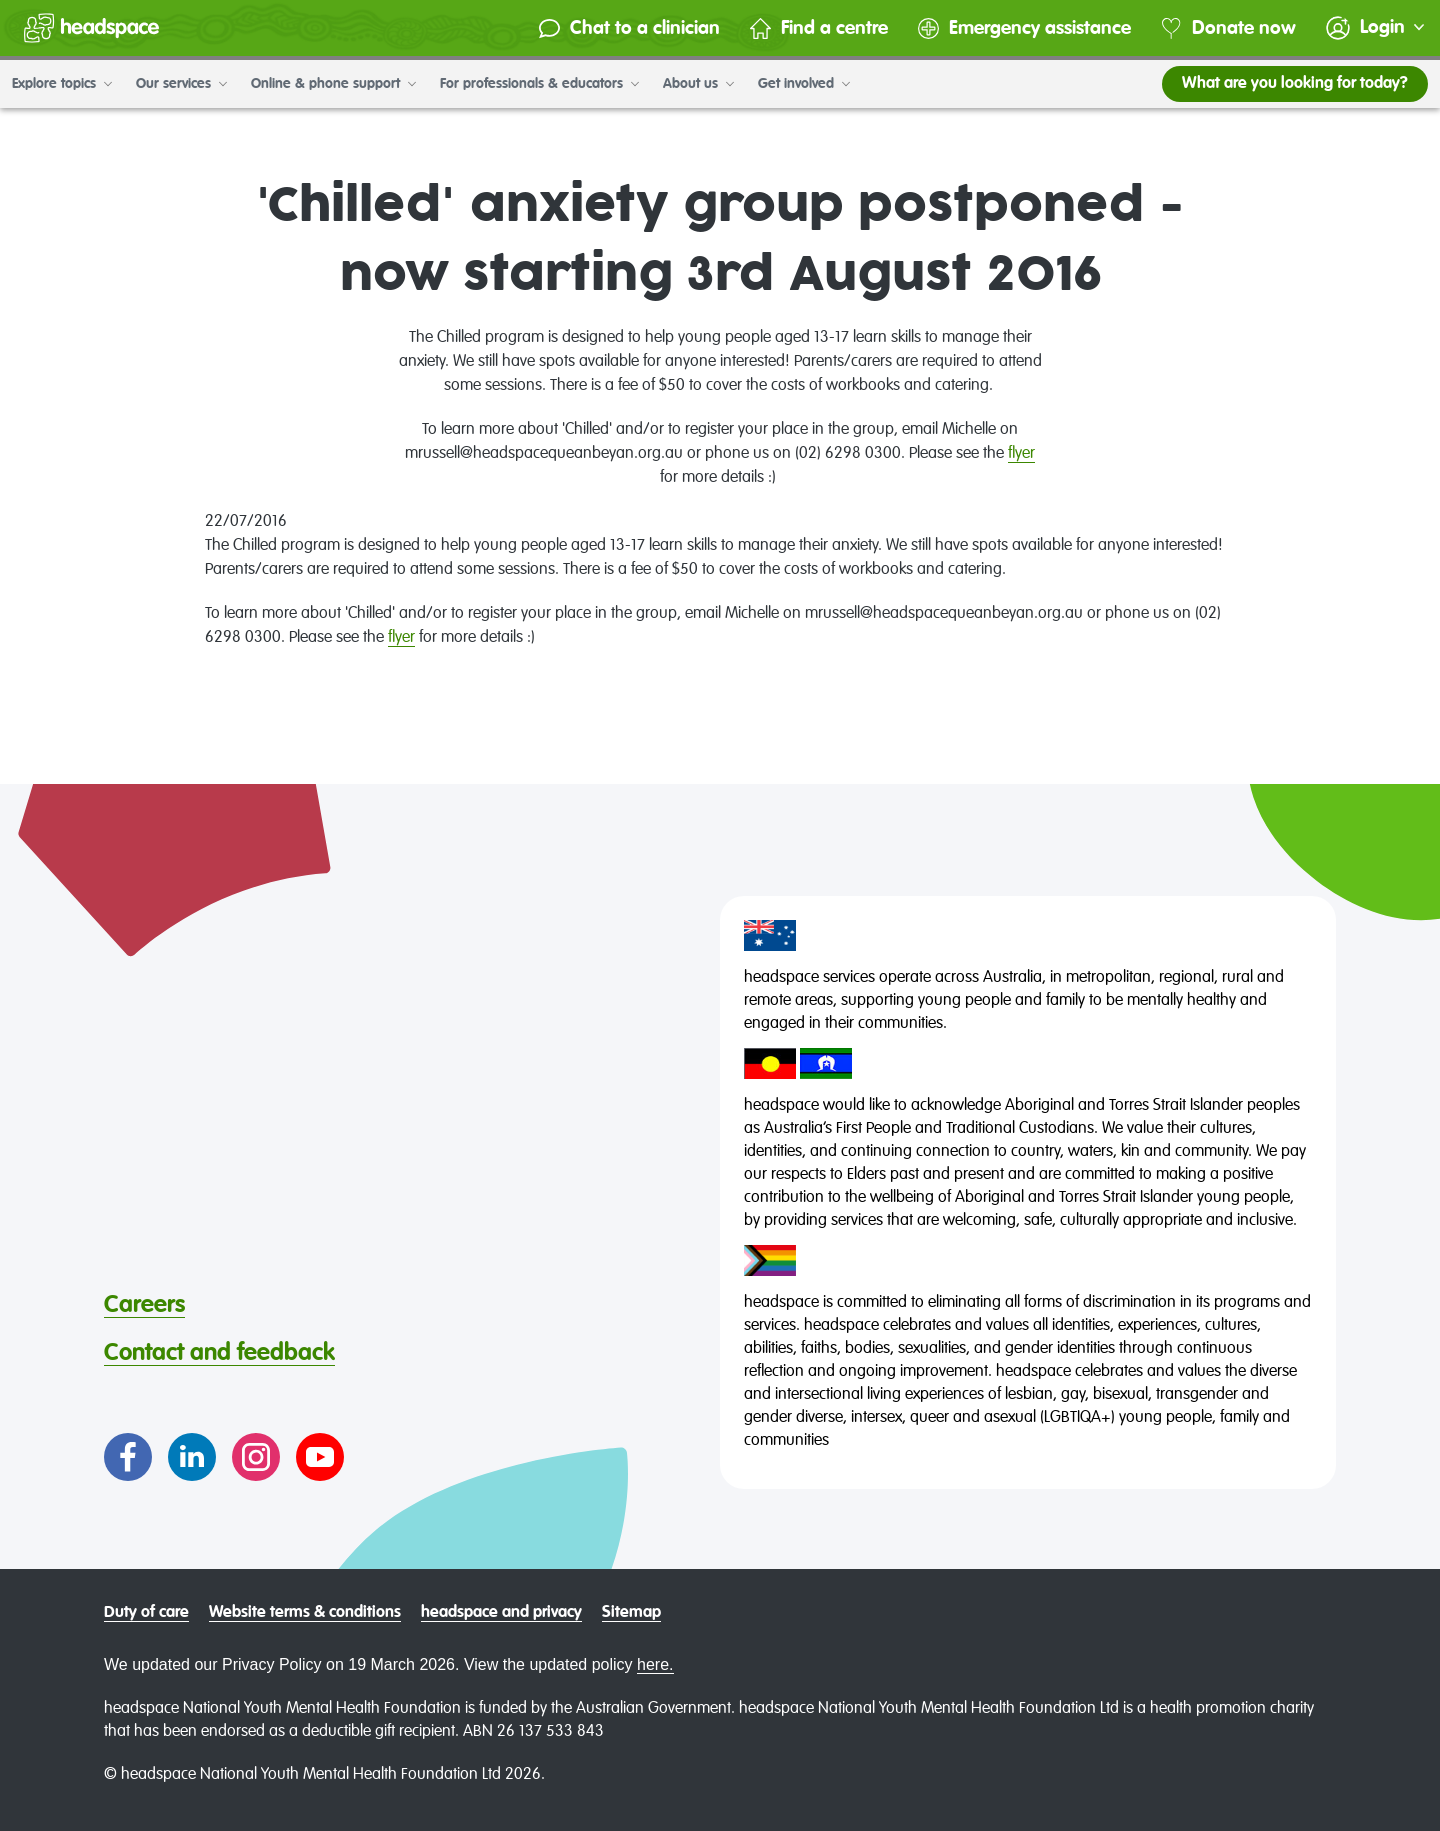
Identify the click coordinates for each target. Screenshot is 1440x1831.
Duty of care (146, 1613)
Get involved (804, 84)
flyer (1021, 454)
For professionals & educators (539, 84)
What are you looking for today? (1295, 84)
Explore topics (62, 84)
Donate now (1228, 28)
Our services (181, 84)
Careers (144, 1305)
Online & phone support (333, 84)
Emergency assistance (1024, 28)
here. (655, 1664)
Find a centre (819, 28)
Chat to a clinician (629, 28)
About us (698, 84)
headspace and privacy (501, 1613)
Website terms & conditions (305, 1613)
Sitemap (631, 1613)
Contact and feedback (219, 1353)
